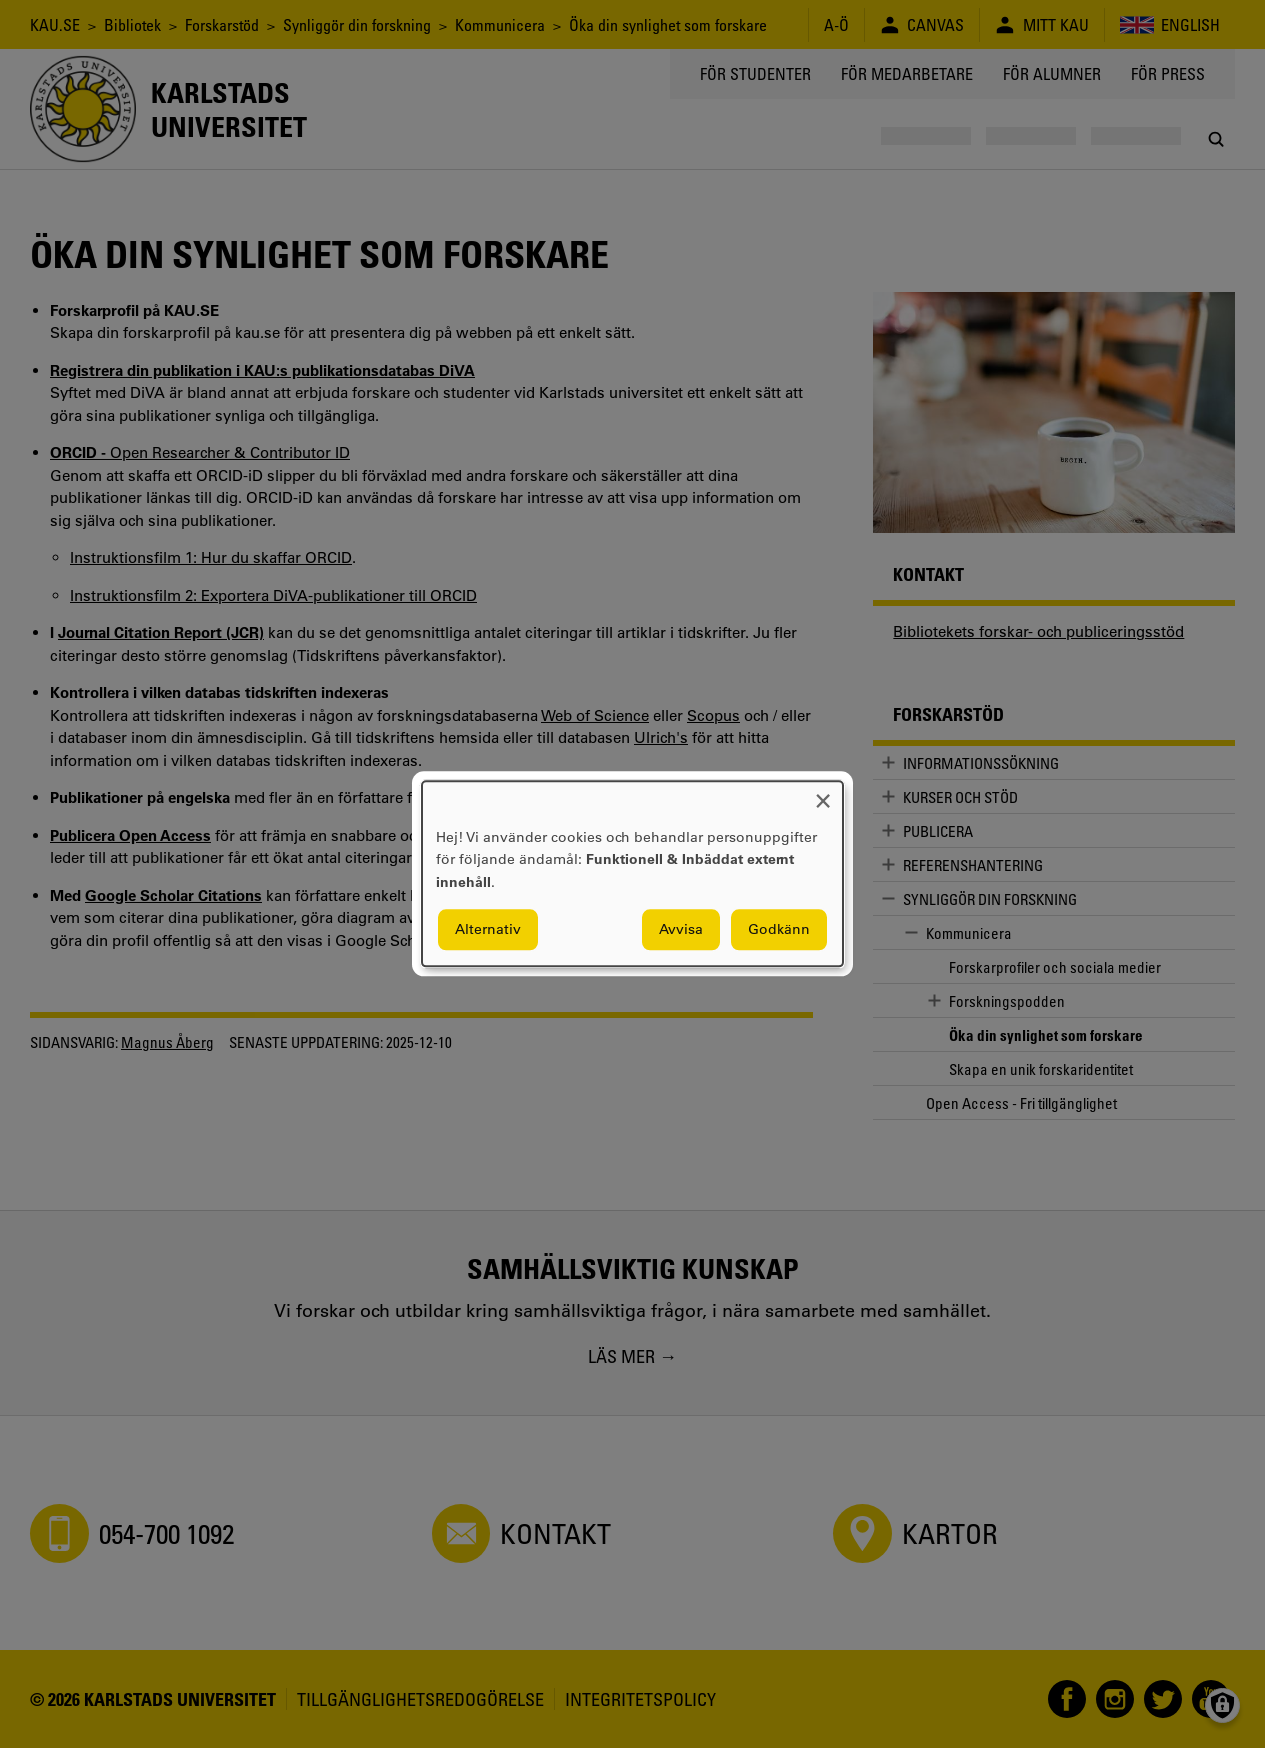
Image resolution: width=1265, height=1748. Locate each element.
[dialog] (632, 873)
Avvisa (681, 930)
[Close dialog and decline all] (823, 793)
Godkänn (779, 930)
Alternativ (488, 930)
